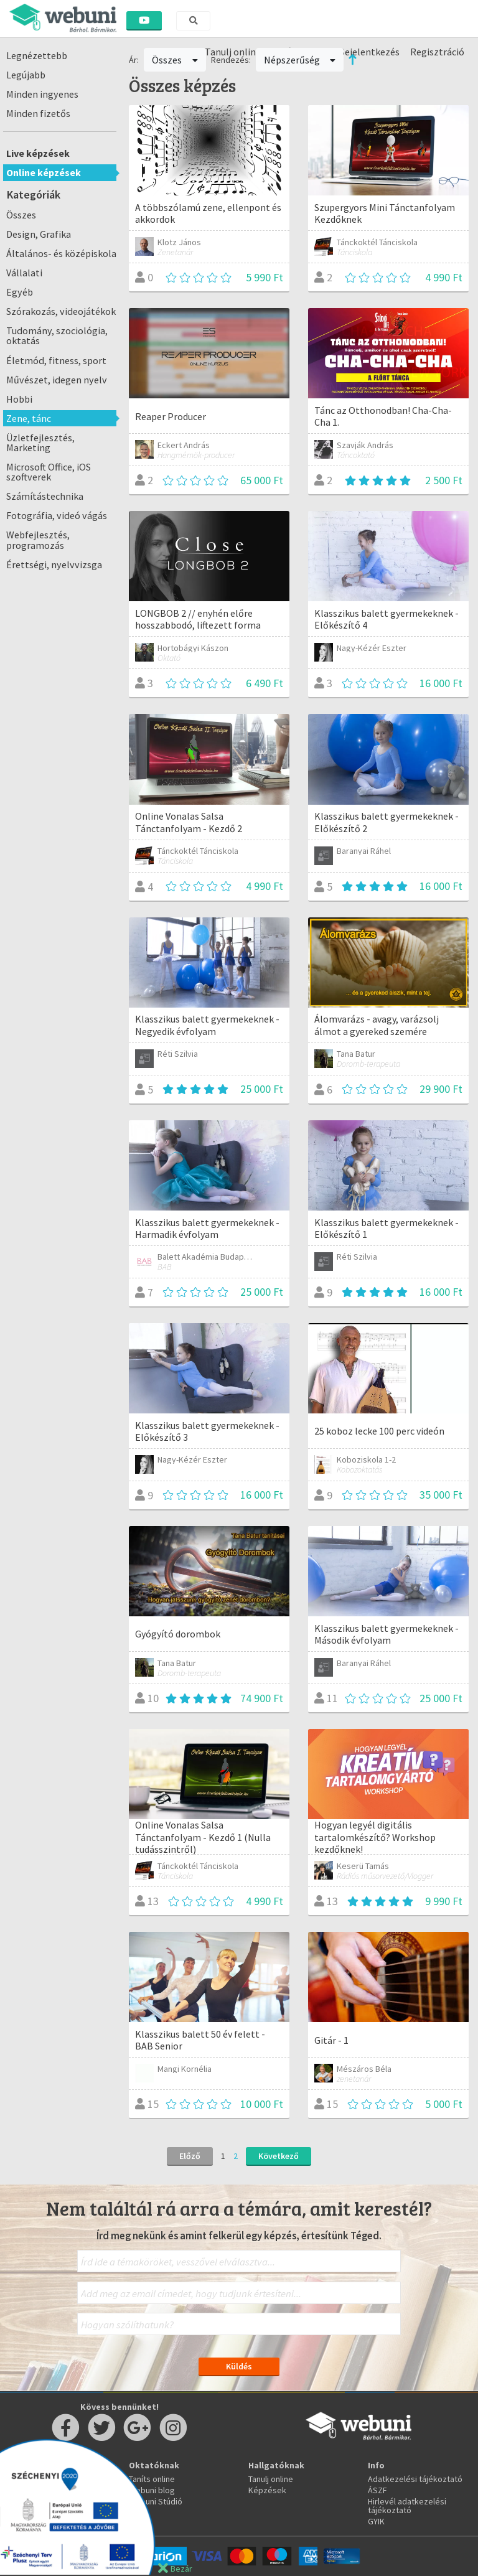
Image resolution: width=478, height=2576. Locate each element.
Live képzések (38, 153)
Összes (21, 214)
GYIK (376, 2521)
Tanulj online (270, 2479)
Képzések (267, 2490)
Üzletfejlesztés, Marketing (40, 442)
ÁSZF (377, 2490)
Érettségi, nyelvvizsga (54, 564)
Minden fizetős (38, 113)
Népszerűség (300, 60)
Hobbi (19, 399)
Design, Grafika (38, 234)
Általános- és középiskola (61, 253)
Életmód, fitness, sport (56, 360)
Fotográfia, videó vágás (56, 515)
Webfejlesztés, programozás (38, 539)
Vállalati (24, 272)
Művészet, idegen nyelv (56, 379)
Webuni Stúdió (155, 2501)
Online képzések (43, 172)
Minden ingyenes (42, 94)
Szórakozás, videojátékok (61, 311)
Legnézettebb (36, 55)
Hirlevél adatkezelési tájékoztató (407, 2506)
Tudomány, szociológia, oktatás (57, 335)
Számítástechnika (44, 496)
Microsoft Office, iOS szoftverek (48, 472)
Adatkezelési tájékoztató (415, 2479)
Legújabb (25, 74)
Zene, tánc (28, 418)
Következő (278, 2155)
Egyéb (19, 292)
